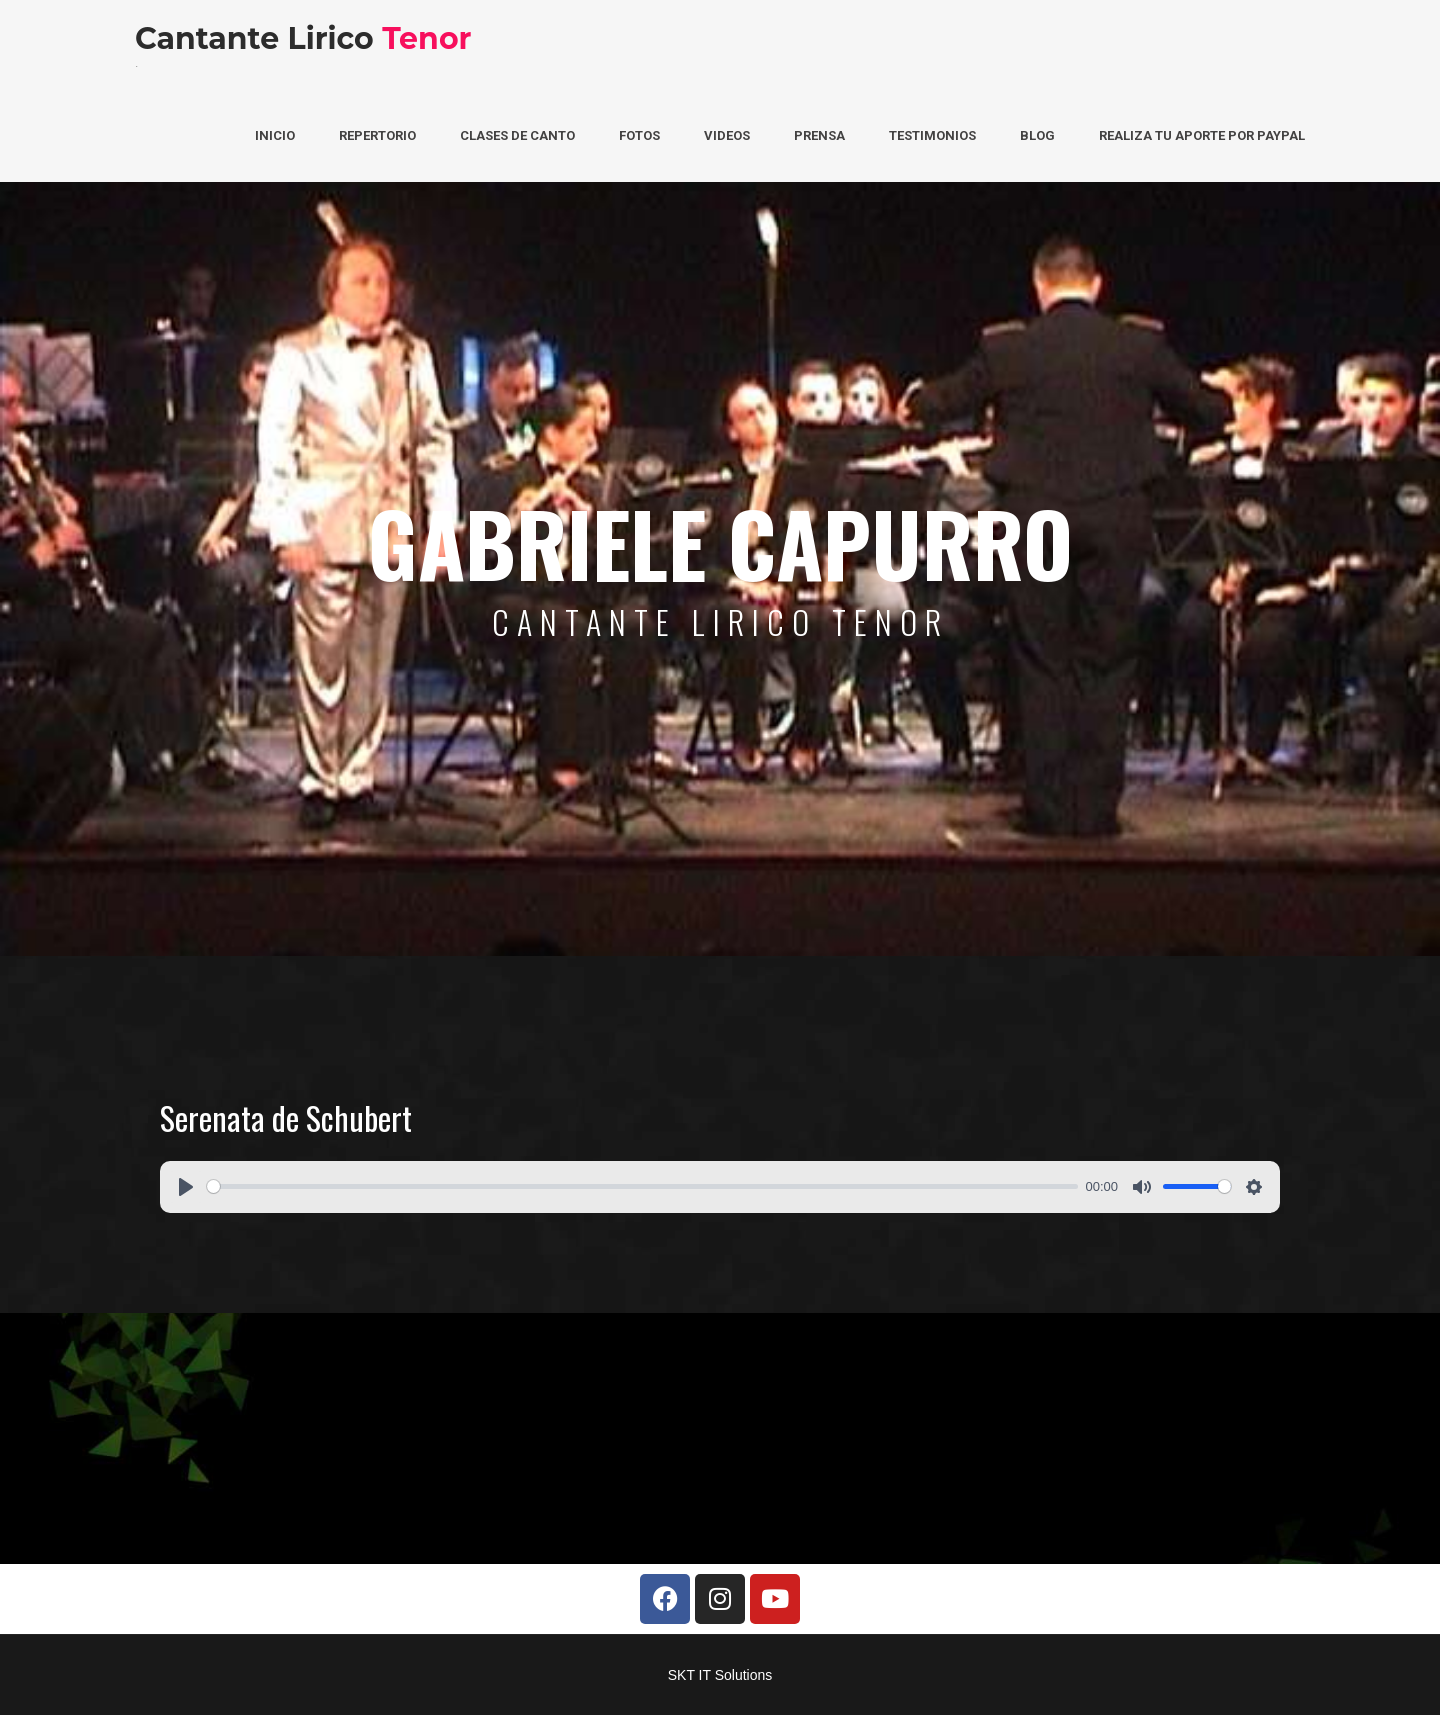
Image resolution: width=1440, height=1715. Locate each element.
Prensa (819, 135)
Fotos (639, 135)
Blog (1037, 135)
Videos (727, 135)
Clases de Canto (517, 135)
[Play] (186, 1187)
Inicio (275, 135)
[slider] (642, 1186)
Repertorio (377, 135)
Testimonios (932, 135)
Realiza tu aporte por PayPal (1202, 135)
